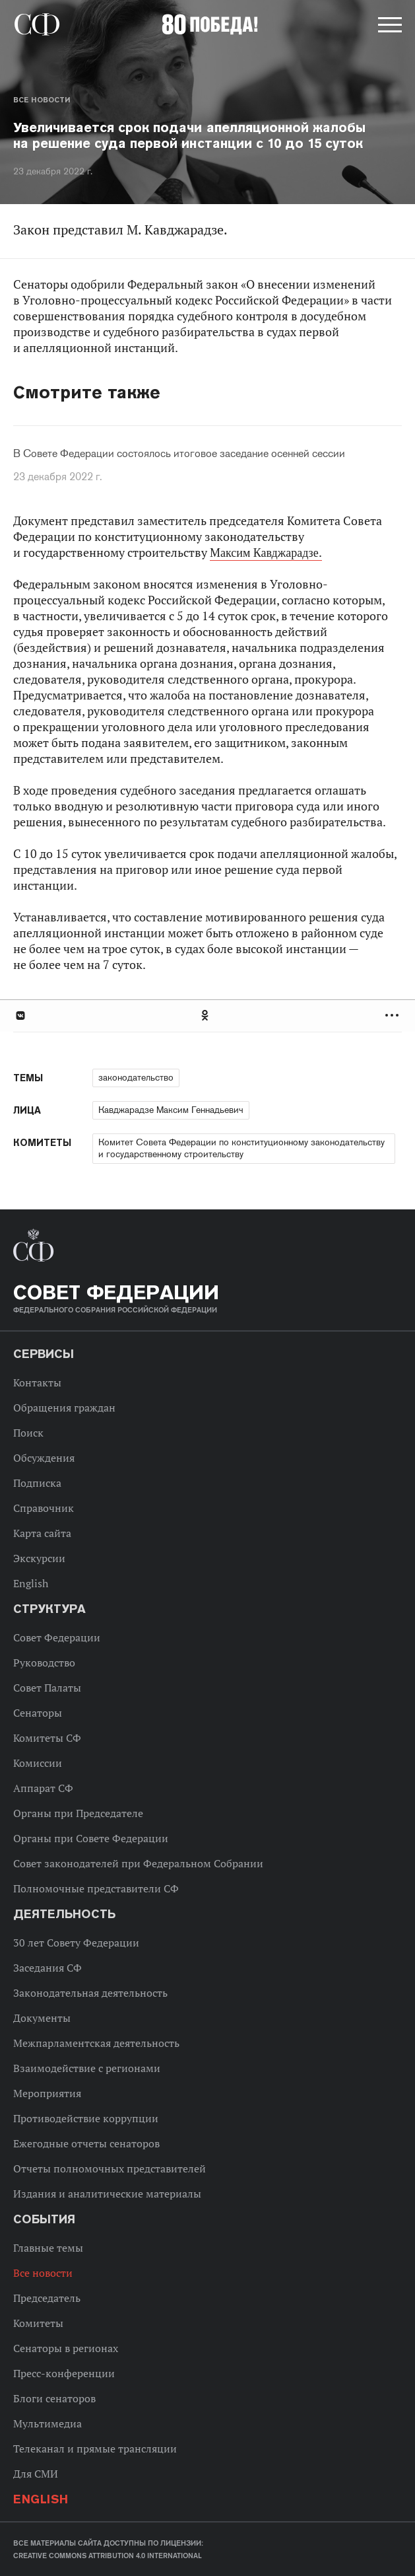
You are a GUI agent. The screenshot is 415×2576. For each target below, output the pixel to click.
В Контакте (19, 1015)
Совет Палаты (47, 1687)
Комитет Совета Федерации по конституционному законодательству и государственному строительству (241, 1148)
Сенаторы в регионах (65, 2348)
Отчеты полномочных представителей (109, 2168)
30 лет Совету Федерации (76, 1942)
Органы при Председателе (78, 1813)
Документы (42, 2017)
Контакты (37, 1382)
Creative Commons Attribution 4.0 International (107, 2555)
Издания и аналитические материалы (107, 2193)
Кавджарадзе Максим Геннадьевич (170, 1110)
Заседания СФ (47, 1967)
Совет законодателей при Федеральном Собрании (138, 1863)
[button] (388, 27)
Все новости (41, 99)
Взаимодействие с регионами (86, 2068)
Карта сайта (42, 1533)
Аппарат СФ (43, 1788)
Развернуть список (393, 1015)
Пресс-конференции (64, 2373)
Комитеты (38, 2323)
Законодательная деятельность (90, 1992)
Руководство (44, 1662)
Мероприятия (47, 2093)
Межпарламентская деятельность (96, 2043)
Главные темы (48, 2247)
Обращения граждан (64, 1407)
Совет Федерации (56, 1637)
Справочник (43, 1508)
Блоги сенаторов (54, 2398)
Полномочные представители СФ (96, 1888)
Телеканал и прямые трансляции (95, 2448)
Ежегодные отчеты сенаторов (86, 2143)
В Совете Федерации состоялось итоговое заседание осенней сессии (179, 453)
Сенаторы (37, 1712)
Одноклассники (205, 1015)
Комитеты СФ (47, 1737)
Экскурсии (39, 1558)
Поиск (28, 1432)
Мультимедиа (47, 2423)
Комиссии (37, 1763)
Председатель (46, 2298)
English (30, 1583)
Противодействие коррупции (85, 2118)
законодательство (136, 1077)
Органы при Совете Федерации (90, 1838)
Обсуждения (44, 1457)
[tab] (207, 1015)
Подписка (37, 1482)
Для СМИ (35, 2473)
